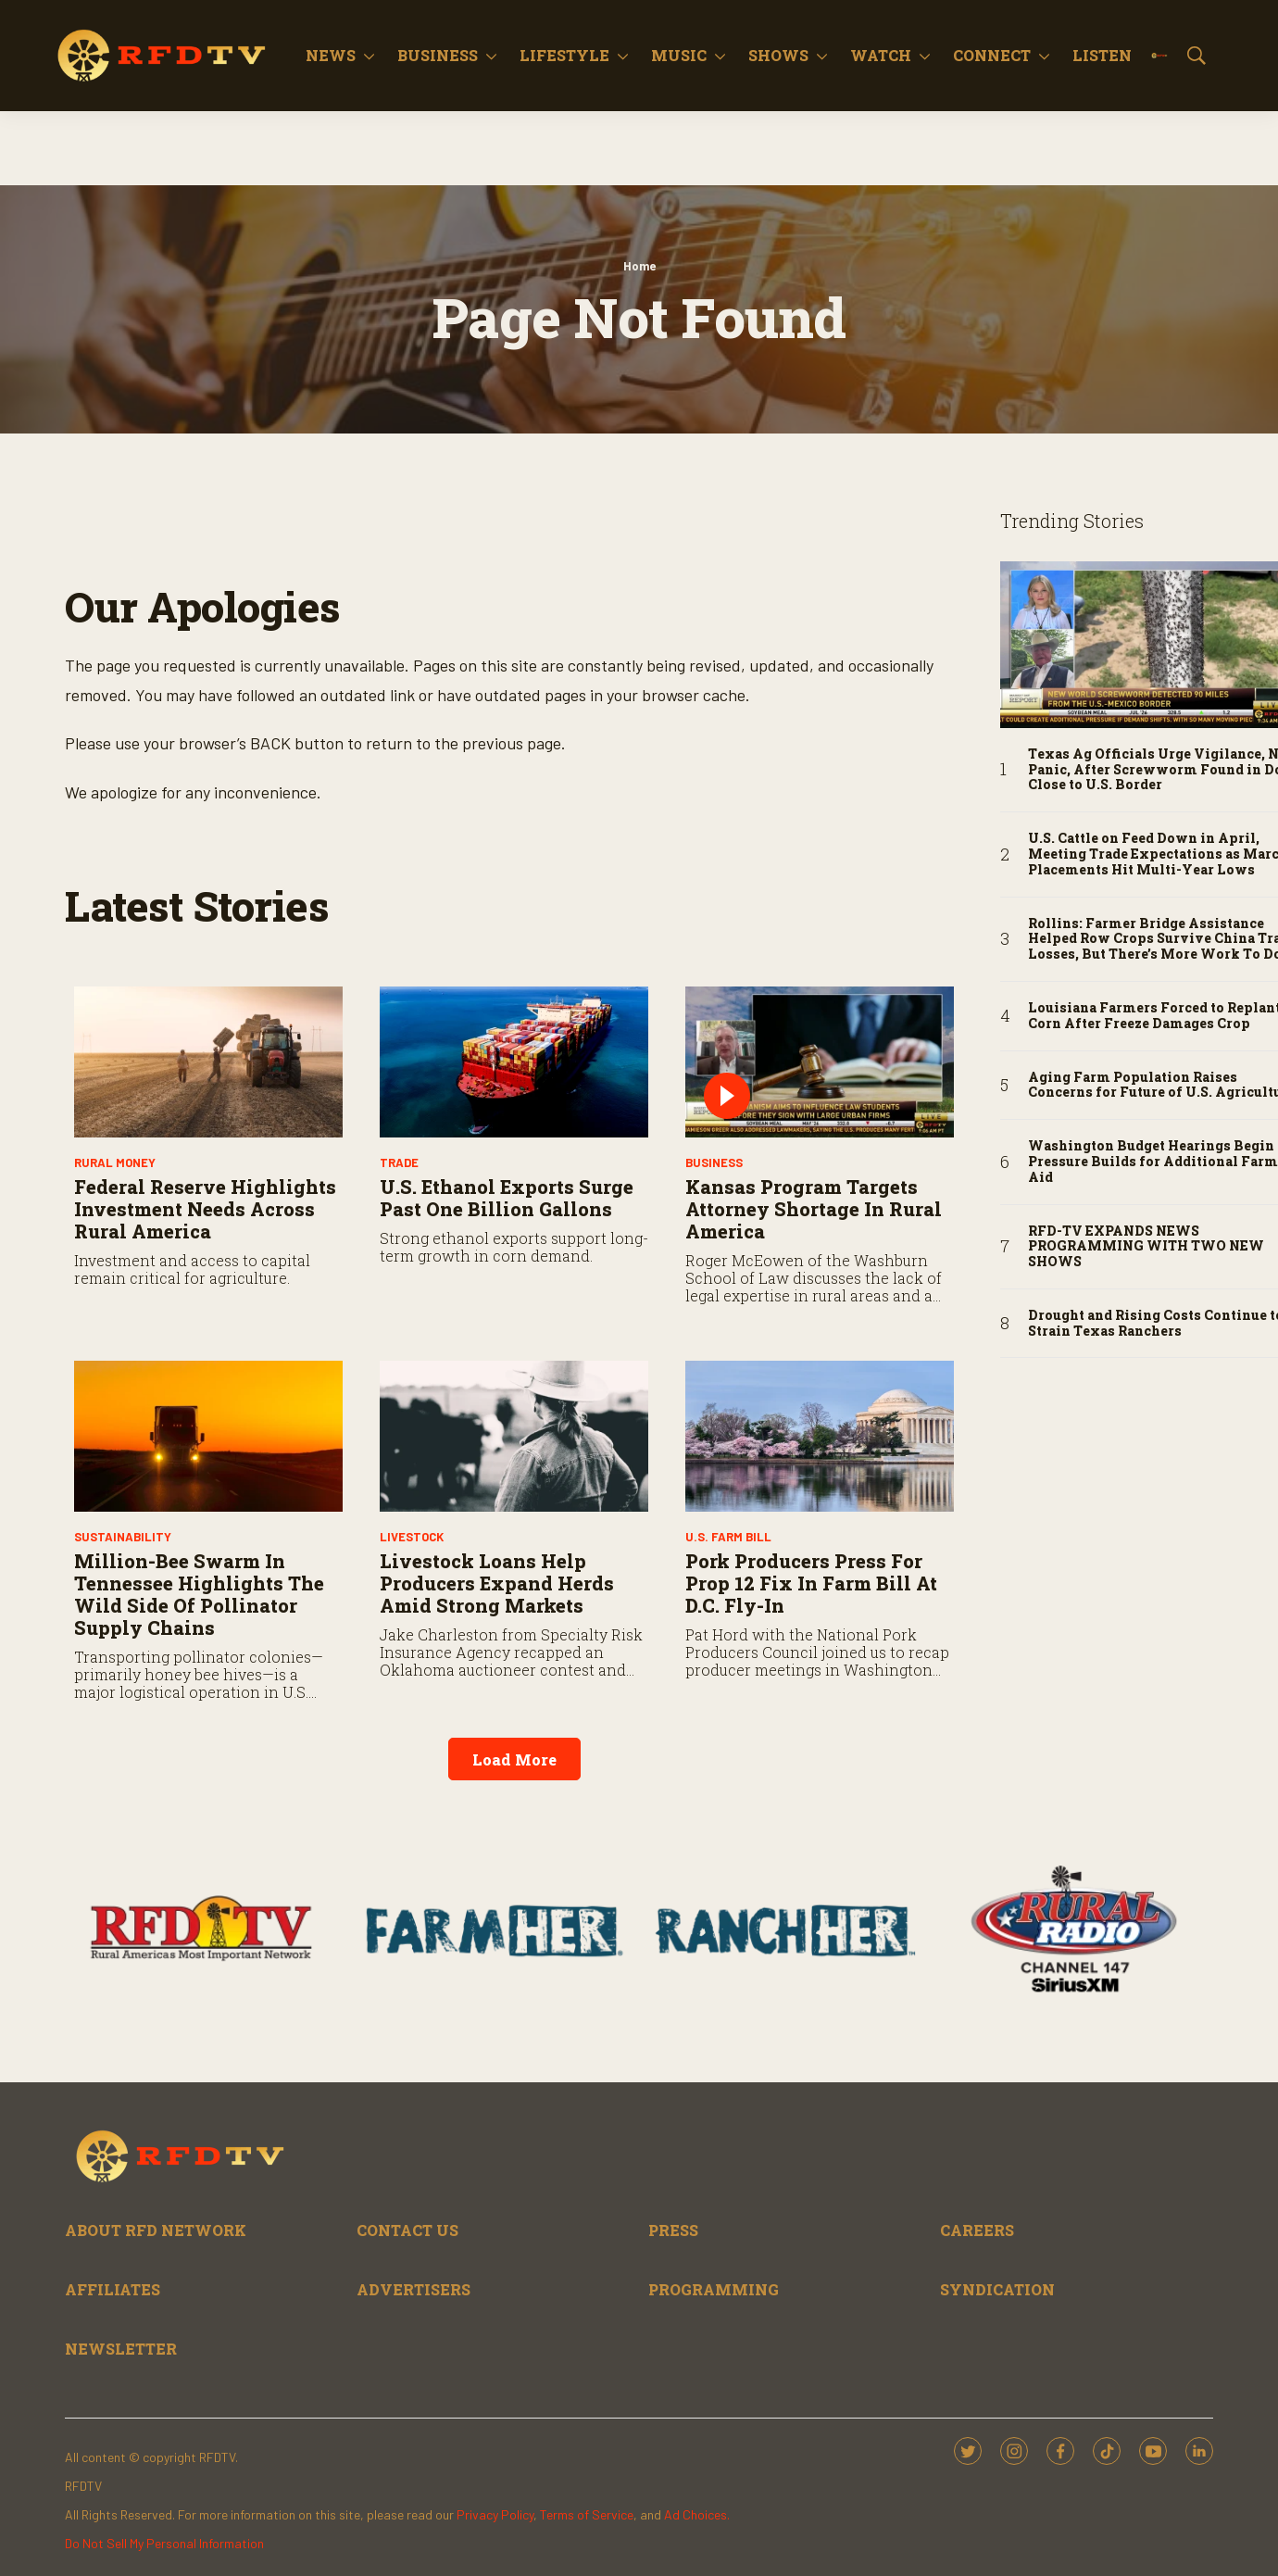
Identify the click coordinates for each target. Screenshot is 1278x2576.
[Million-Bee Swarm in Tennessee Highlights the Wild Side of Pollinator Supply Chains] (208, 1436)
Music (679, 55)
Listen (1102, 55)
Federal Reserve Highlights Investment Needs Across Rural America (205, 1209)
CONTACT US (407, 2230)
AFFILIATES (112, 2289)
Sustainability (122, 1536)
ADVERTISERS (413, 2289)
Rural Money (115, 1162)
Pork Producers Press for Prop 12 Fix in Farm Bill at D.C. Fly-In (811, 1583)
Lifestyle (564, 55)
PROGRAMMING (713, 2289)
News (331, 55)
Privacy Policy (495, 2514)
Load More (514, 1759)
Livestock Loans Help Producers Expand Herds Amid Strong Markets (497, 1583)
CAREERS (977, 2230)
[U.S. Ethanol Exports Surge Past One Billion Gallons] (514, 1061)
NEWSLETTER (121, 2348)
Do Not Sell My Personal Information (164, 2543)
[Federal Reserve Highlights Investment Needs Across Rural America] (208, 1061)
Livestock (412, 1536)
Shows (778, 55)
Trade (399, 1162)
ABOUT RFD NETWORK (155, 2230)
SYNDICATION (997, 2289)
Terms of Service (586, 2514)
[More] (369, 55)
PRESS (673, 2230)
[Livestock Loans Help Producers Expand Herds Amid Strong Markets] (514, 1436)
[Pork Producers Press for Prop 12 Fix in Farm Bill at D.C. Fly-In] (819, 1436)
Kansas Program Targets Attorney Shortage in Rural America (813, 1209)
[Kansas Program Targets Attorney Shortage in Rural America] (819, 1061)
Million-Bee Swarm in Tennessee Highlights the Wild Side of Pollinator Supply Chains (199, 1594)
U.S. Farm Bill (728, 1536)
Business (437, 55)
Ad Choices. (697, 2514)
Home (639, 265)
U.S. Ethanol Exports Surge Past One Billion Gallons (506, 1198)
